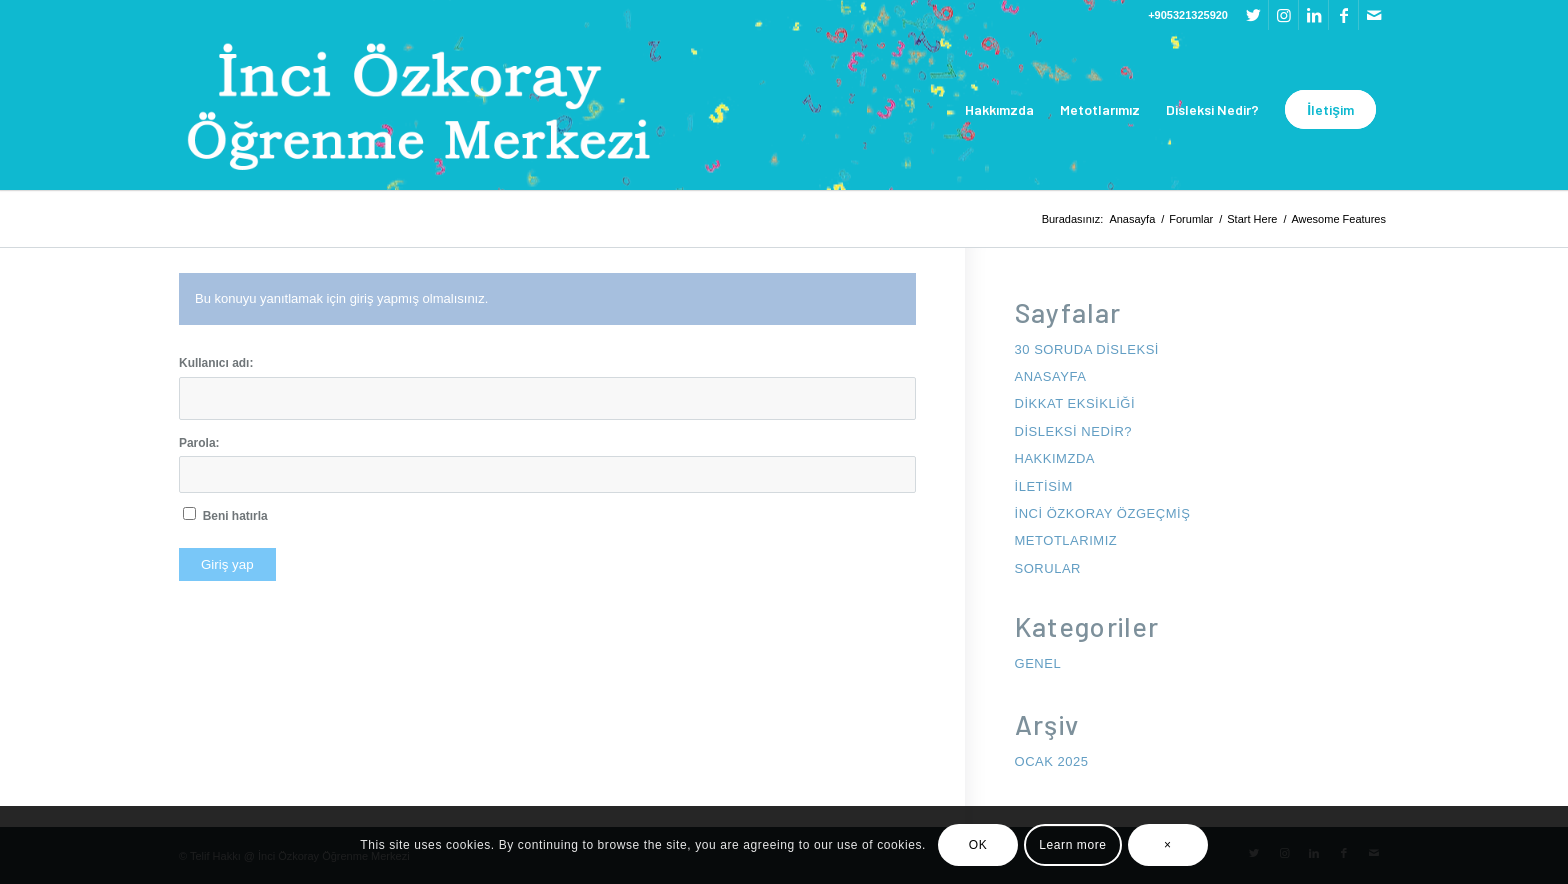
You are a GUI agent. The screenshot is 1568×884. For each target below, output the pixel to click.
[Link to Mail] (1374, 15)
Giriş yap (227, 564)
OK (978, 845)
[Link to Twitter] (1253, 15)
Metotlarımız (1066, 540)
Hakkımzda (1055, 458)
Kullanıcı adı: (216, 363)
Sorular (1048, 568)
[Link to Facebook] (1343, 15)
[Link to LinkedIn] (1313, 15)
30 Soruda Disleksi (1087, 349)
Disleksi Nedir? (1074, 431)
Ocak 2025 (1052, 761)
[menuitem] (999, 110)
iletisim (1044, 486)
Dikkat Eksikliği (1075, 403)
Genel (1038, 663)
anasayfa (1051, 376)
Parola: (199, 443)
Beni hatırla (235, 516)
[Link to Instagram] (1283, 15)
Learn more (1072, 845)
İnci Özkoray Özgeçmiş (1103, 513)
